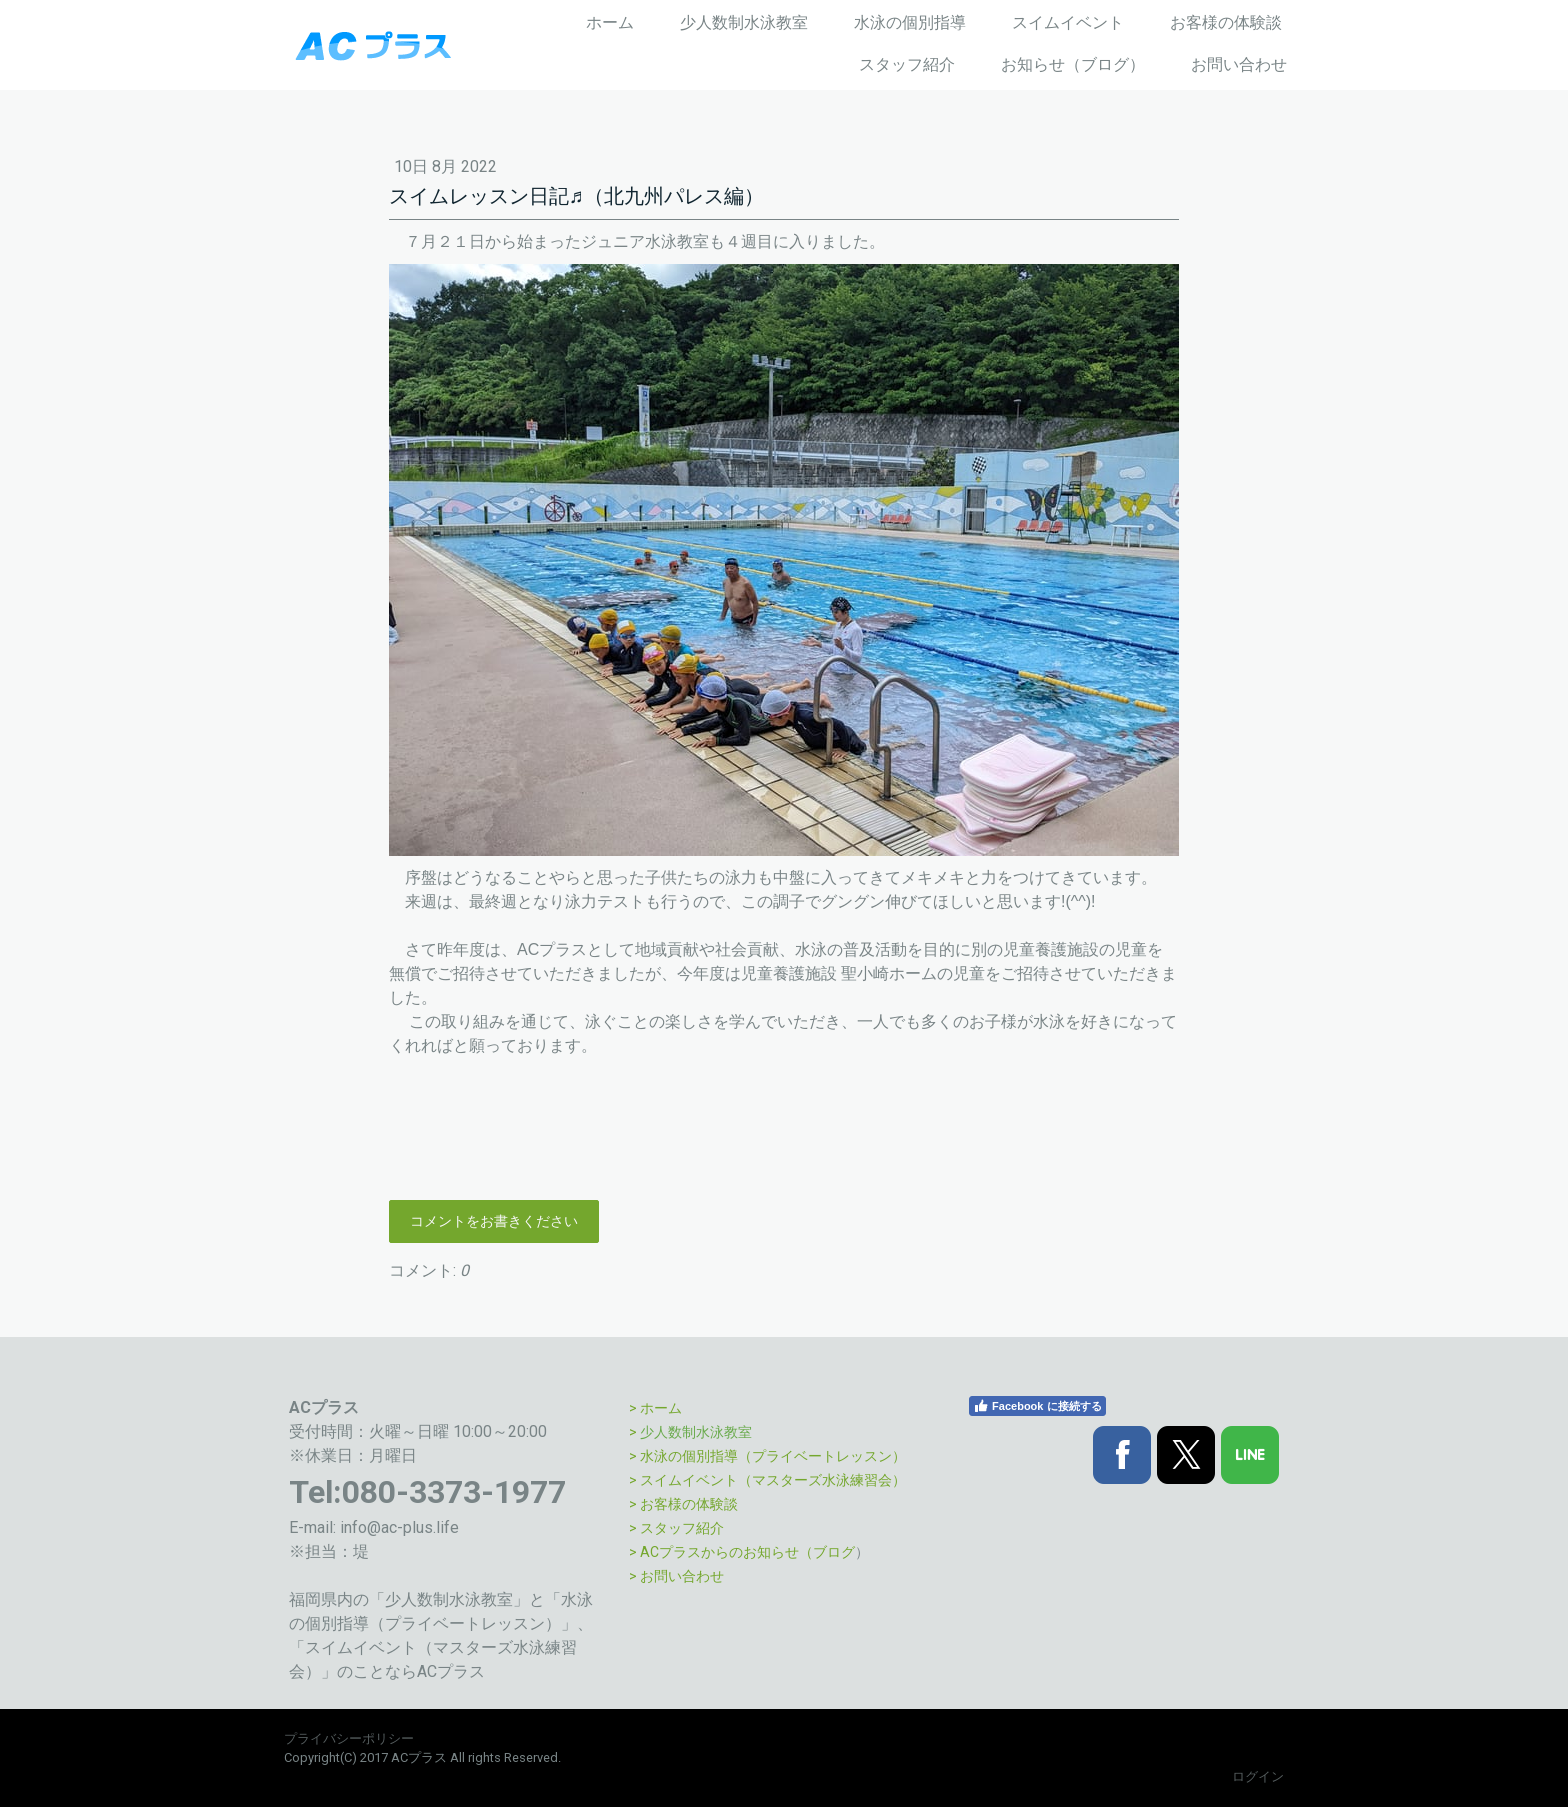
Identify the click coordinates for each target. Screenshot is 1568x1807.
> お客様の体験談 (683, 1504)
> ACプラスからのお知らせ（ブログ (742, 1552)
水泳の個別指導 (910, 22)
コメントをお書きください (494, 1221)
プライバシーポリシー (349, 1738)
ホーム (610, 22)
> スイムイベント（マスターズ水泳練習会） (767, 1480)
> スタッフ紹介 (676, 1528)
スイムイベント (1068, 22)
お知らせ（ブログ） (1073, 64)
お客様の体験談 (1226, 22)
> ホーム (655, 1408)
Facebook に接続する (1037, 1406)
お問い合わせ (1239, 64)
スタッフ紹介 (907, 64)
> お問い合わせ (676, 1576)
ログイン (1258, 1776)
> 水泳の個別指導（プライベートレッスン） (767, 1456)
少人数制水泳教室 (744, 22)
